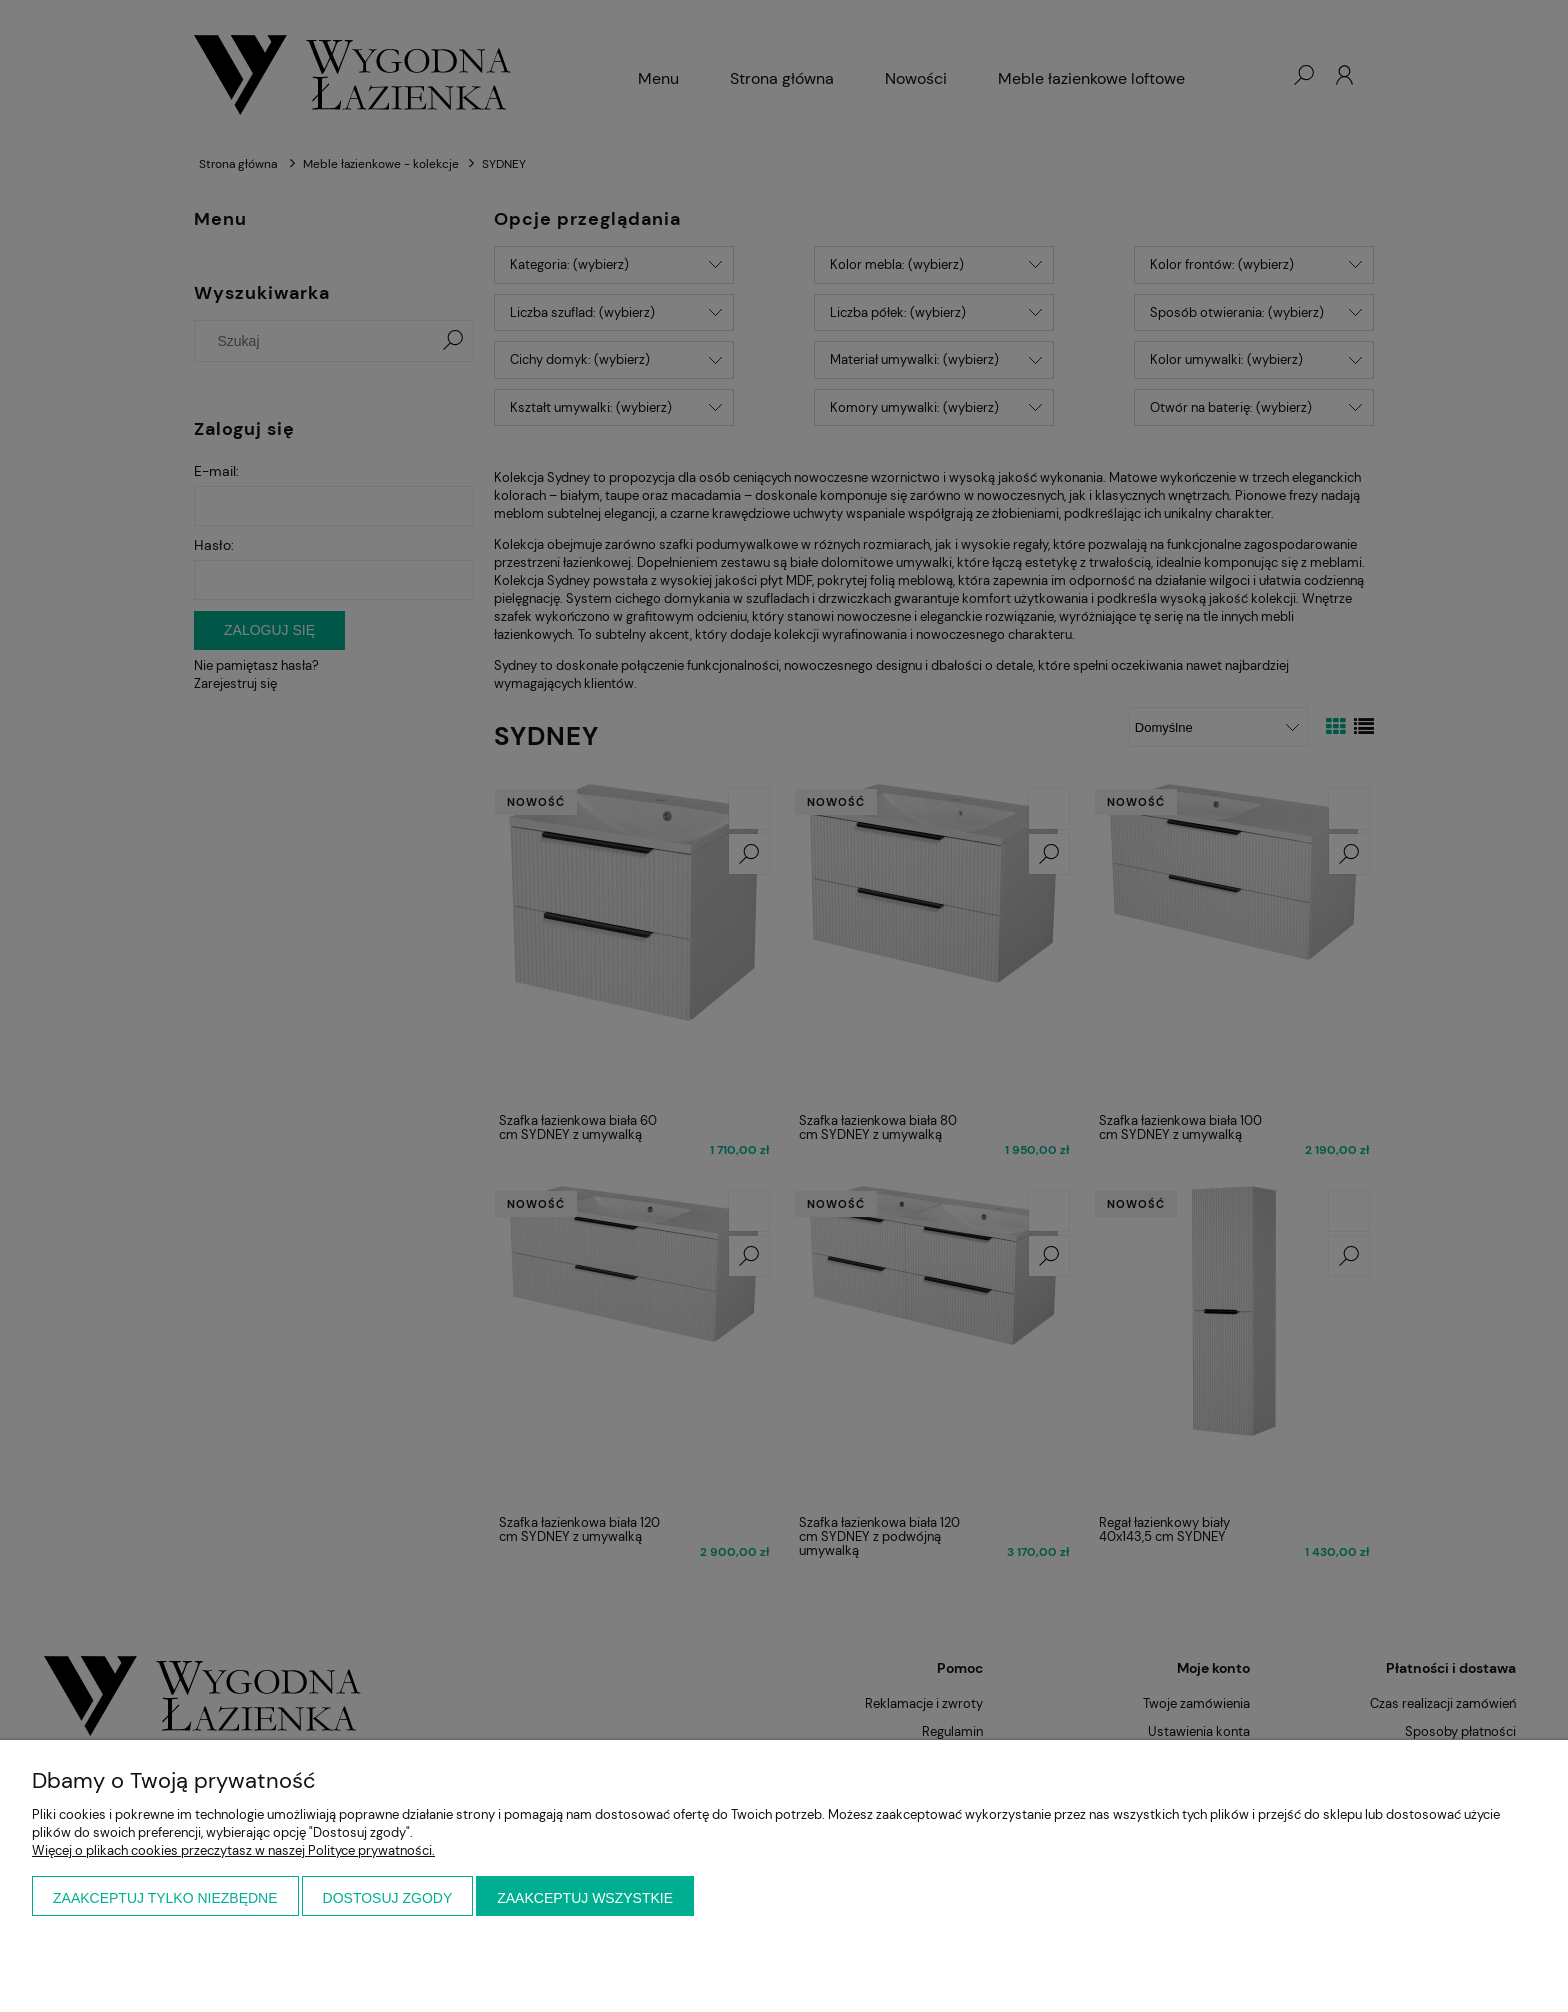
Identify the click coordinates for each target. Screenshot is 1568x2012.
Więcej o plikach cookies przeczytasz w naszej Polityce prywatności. (233, 1850)
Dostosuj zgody (388, 1898)
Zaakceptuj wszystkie (585, 1898)
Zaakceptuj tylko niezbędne (165, 1898)
